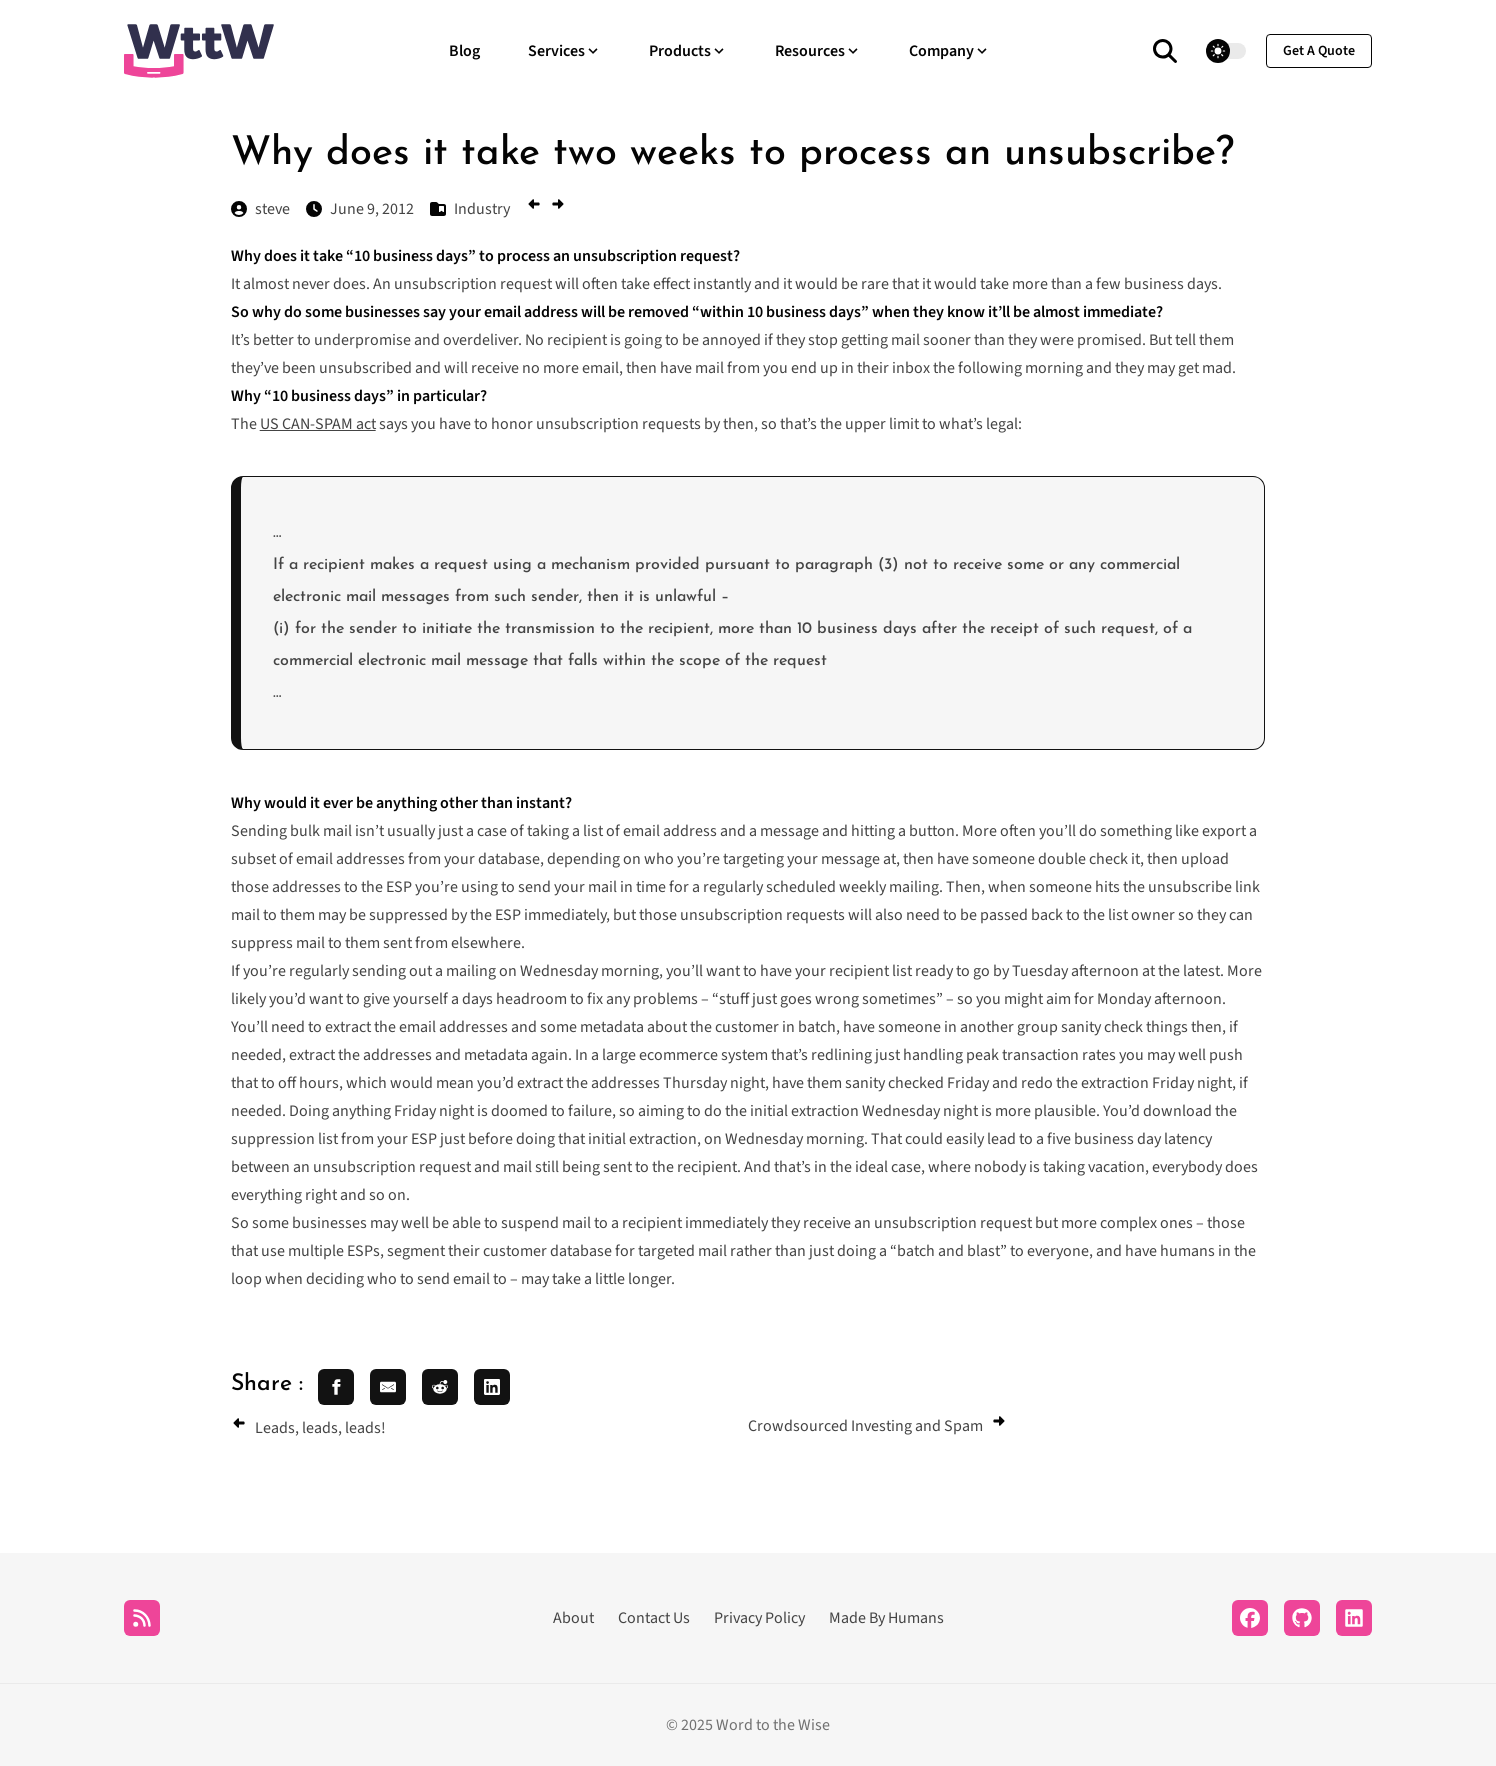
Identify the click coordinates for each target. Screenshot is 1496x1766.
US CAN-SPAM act (318, 424)
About (573, 1618)
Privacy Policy (759, 1618)
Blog (464, 51)
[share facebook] (336, 1387)
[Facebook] (1250, 1618)
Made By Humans (886, 1618)
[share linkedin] (492, 1387)
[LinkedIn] (1354, 1618)
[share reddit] (440, 1387)
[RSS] (142, 1618)
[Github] (1302, 1618)
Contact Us (654, 1618)
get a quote (1319, 51)
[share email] (388, 1387)
